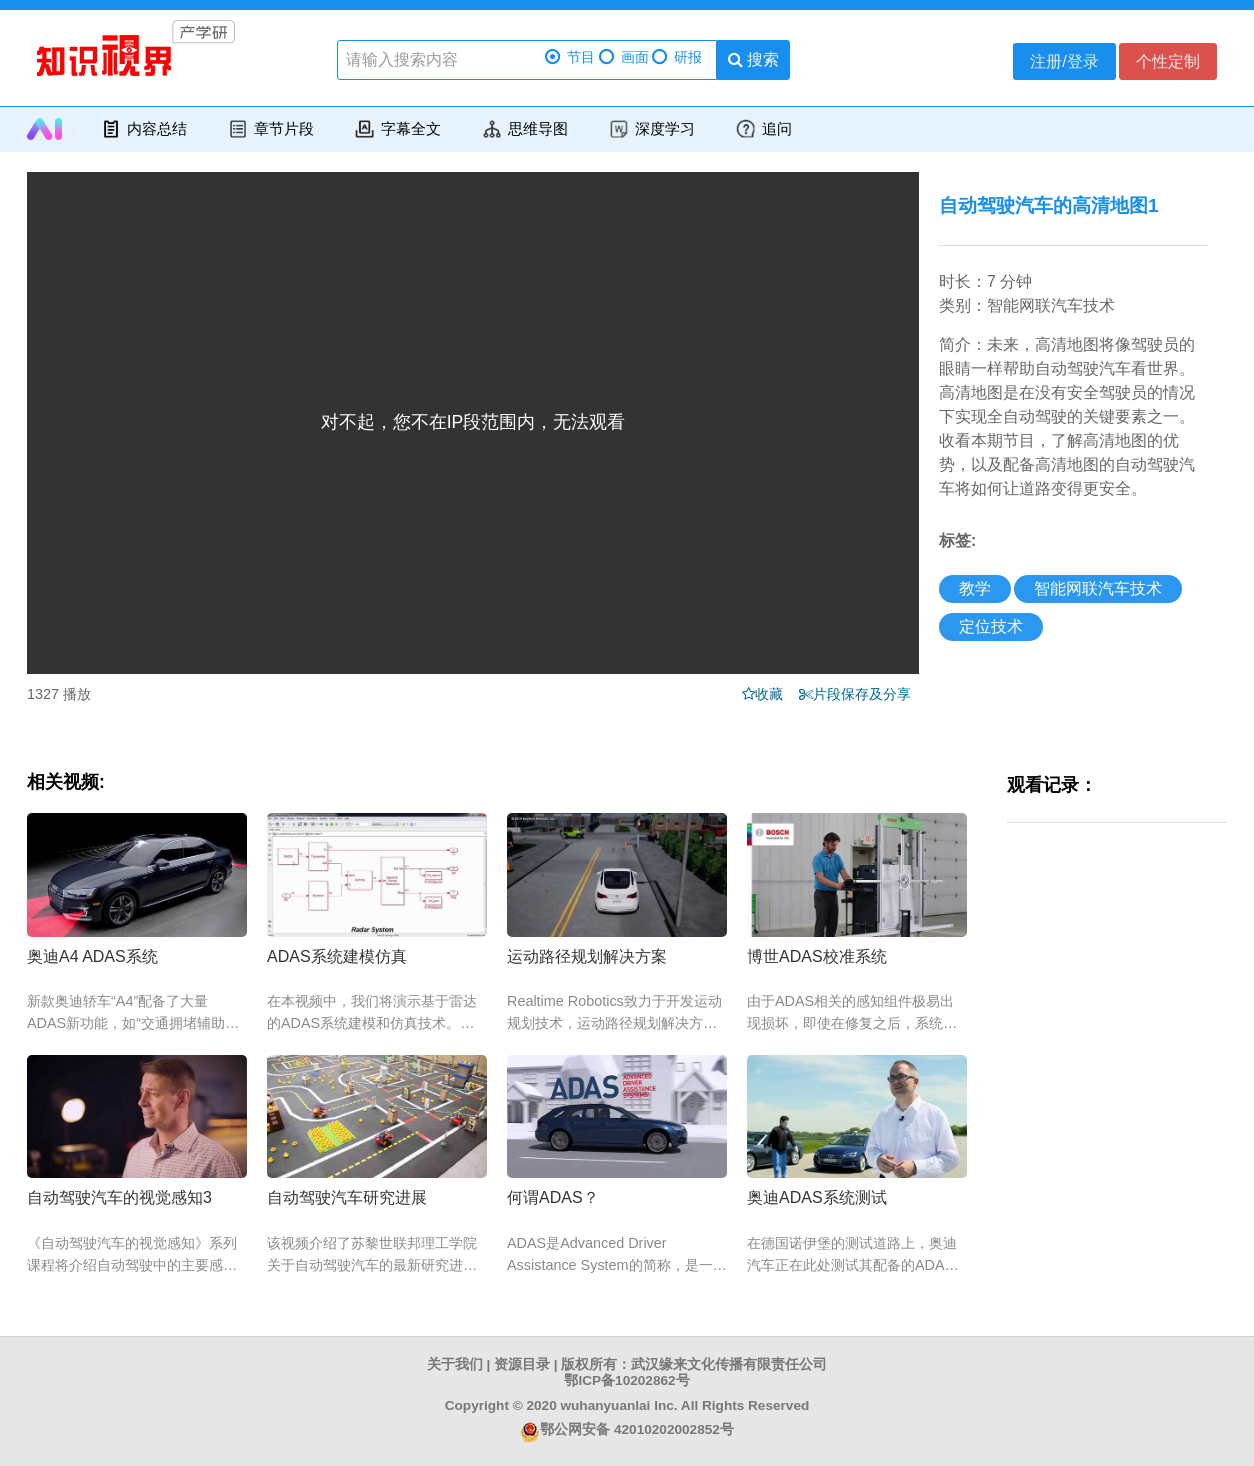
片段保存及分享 (866, 694)
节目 (570, 57)
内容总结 (143, 129)
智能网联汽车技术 (1098, 588)
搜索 (753, 59)
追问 (763, 129)
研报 (677, 57)
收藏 (775, 694)
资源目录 (522, 1364)
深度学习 (651, 129)
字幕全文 (397, 129)
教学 (975, 588)
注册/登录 (1064, 61)
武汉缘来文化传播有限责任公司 (729, 1364)
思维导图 (524, 129)
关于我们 (455, 1364)
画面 (624, 57)
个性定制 (1168, 61)
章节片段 (270, 129)
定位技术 (991, 626)
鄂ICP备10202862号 (626, 1380)
